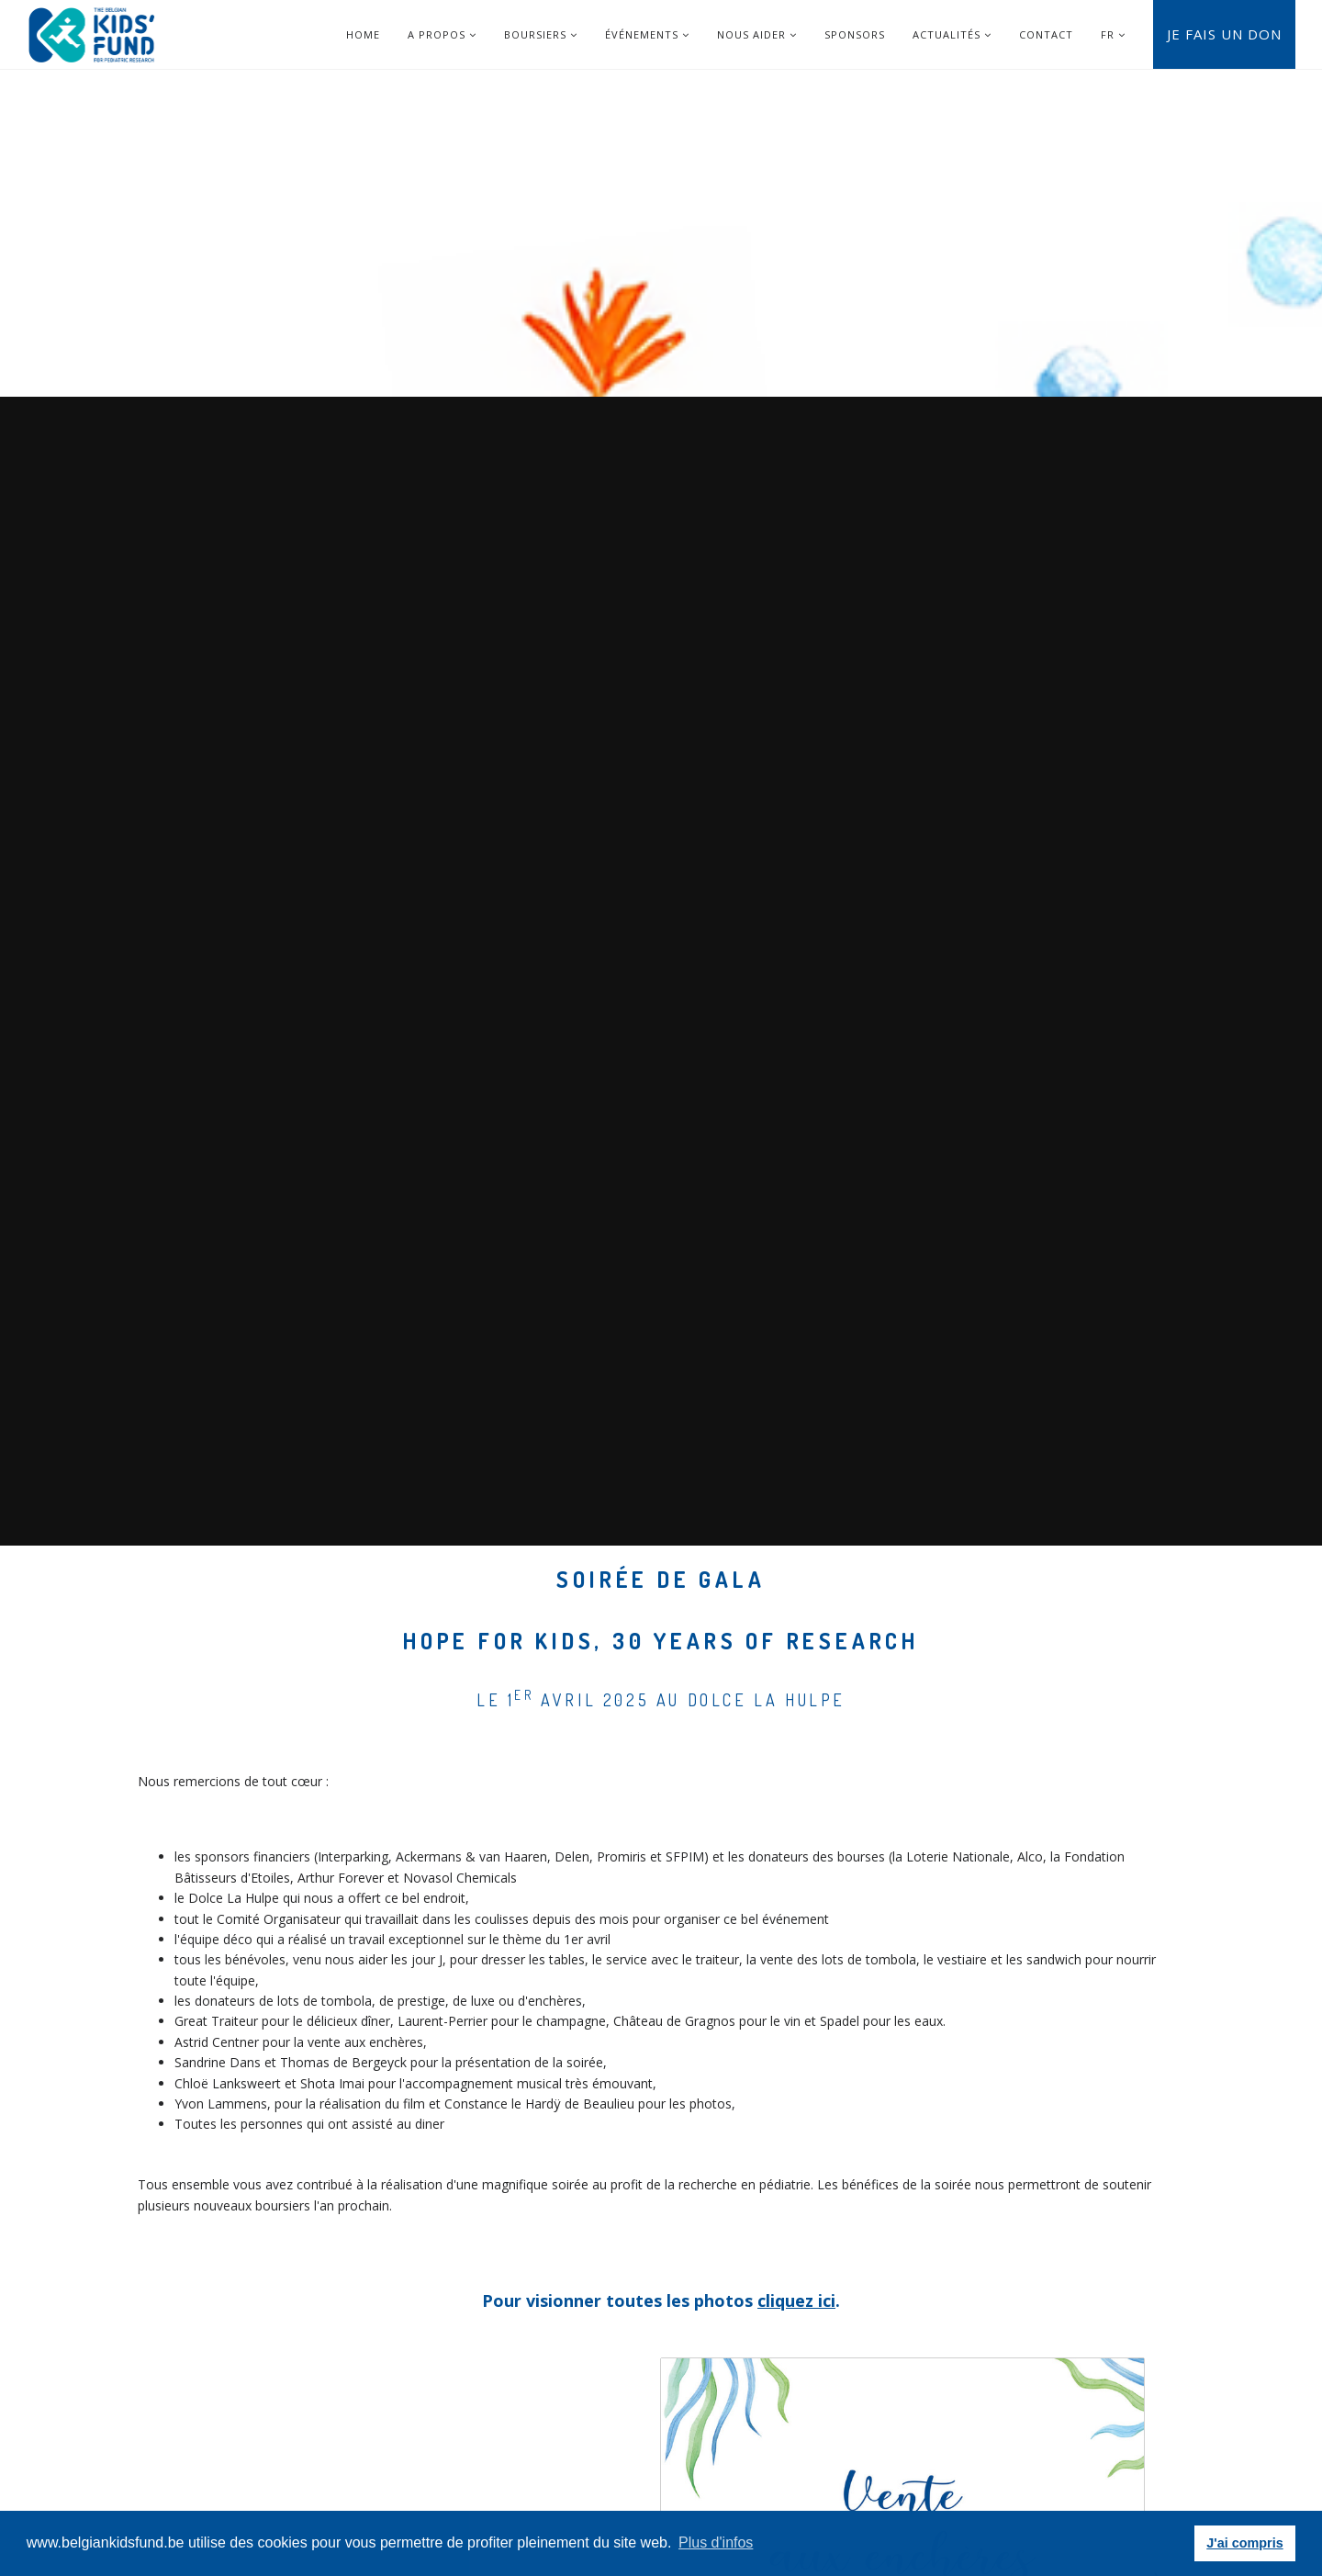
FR (1108, 34)
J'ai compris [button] (1244, 2543)
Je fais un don (1224, 34)
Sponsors (854, 34)
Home (363, 34)
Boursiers (540, 34)
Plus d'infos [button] (715, 2542)
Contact (1046, 34)
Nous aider (757, 34)
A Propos (442, 34)
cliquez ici (796, 2300)
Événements (647, 34)
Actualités (952, 34)
